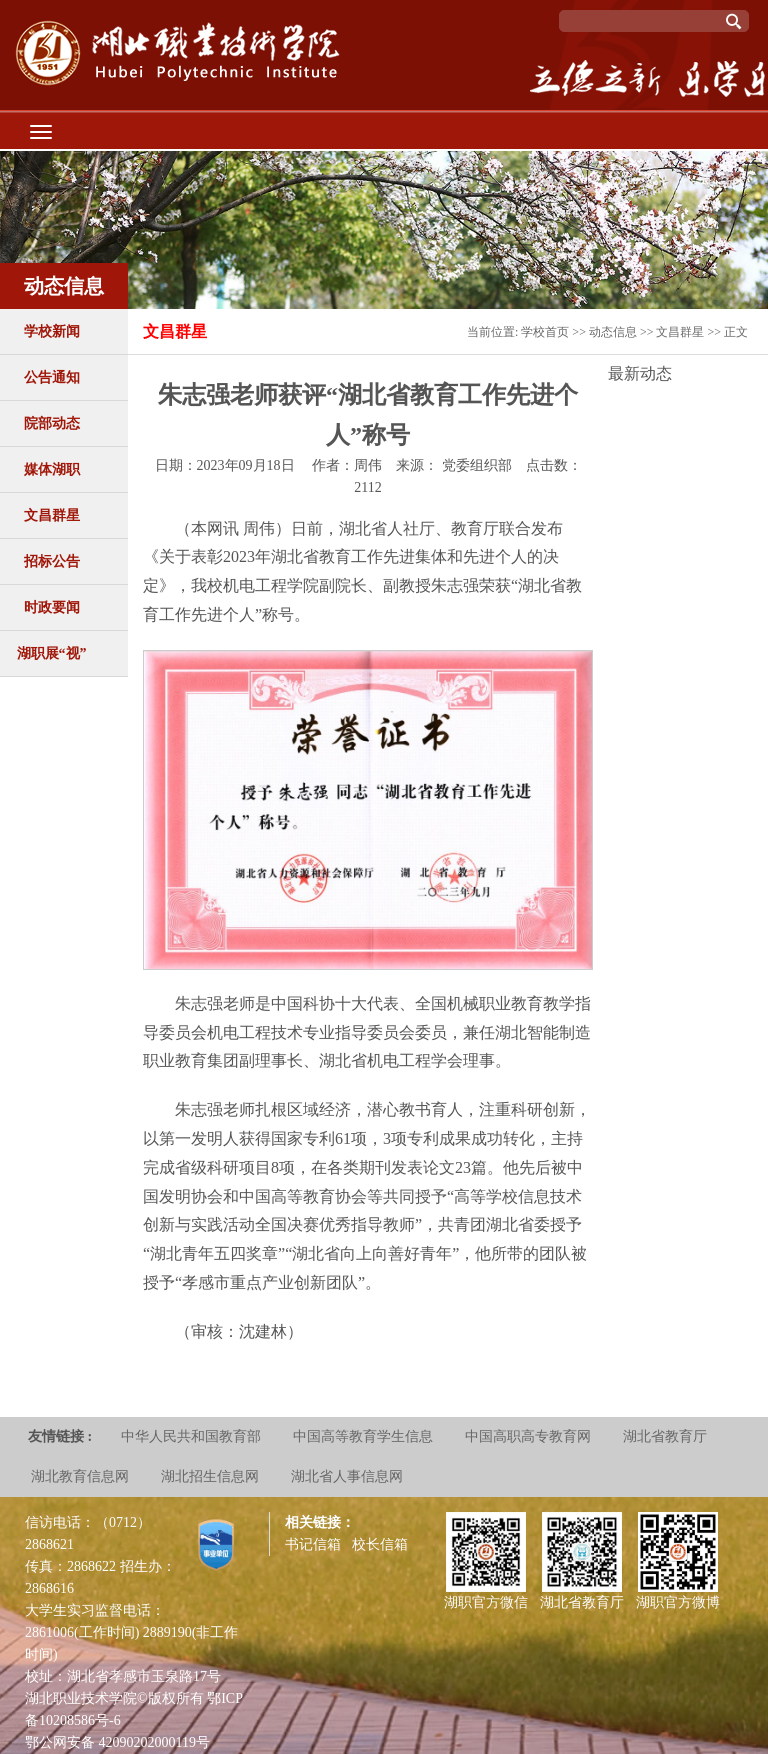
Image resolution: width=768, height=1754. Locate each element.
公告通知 (52, 377)
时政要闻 (52, 607)
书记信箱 (313, 1544)
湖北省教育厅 (665, 1436)
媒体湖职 (52, 469)
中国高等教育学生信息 (363, 1436)
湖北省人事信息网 (347, 1476)
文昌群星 (52, 515)
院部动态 (52, 423)
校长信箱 (380, 1544)
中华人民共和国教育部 (191, 1436)
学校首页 (545, 332)
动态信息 (613, 332)
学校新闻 (52, 331)
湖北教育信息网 (80, 1476)
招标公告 (52, 561)
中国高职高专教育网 (528, 1436)
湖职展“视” (52, 653)
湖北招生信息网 (210, 1476)
